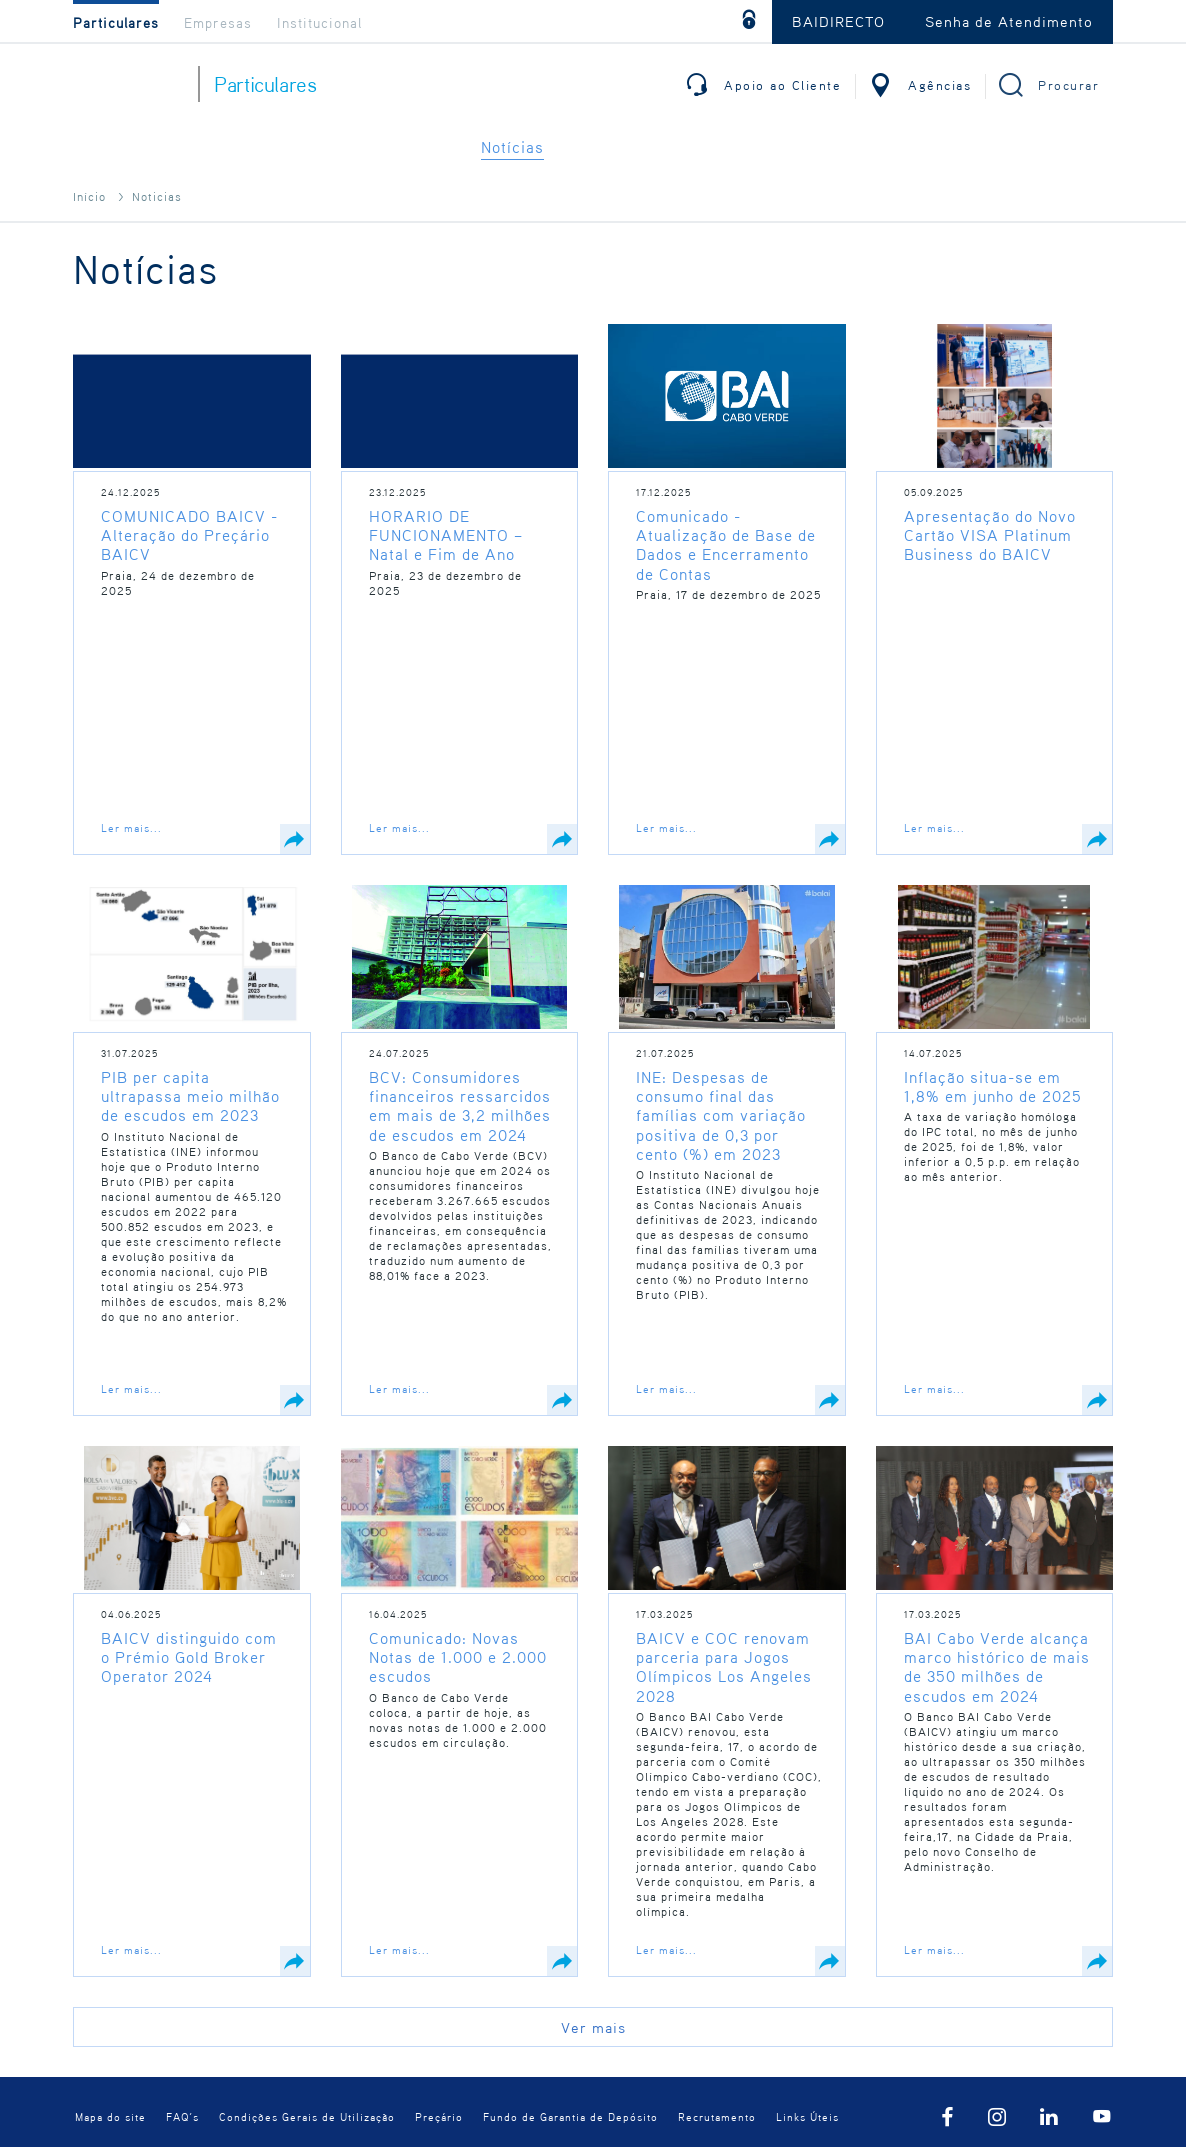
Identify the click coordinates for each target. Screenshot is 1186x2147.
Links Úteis (807, 2116)
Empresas (218, 22)
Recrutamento (717, 2116)
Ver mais (593, 2027)
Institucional (319, 22)
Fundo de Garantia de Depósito (570, 2116)
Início (89, 196)
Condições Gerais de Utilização (307, 2116)
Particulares (116, 22)
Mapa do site (110, 2116)
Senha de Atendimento (1009, 21)
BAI (128, 84)
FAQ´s (182, 2116)
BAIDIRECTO (838, 21)
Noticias (157, 196)
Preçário (439, 2116)
